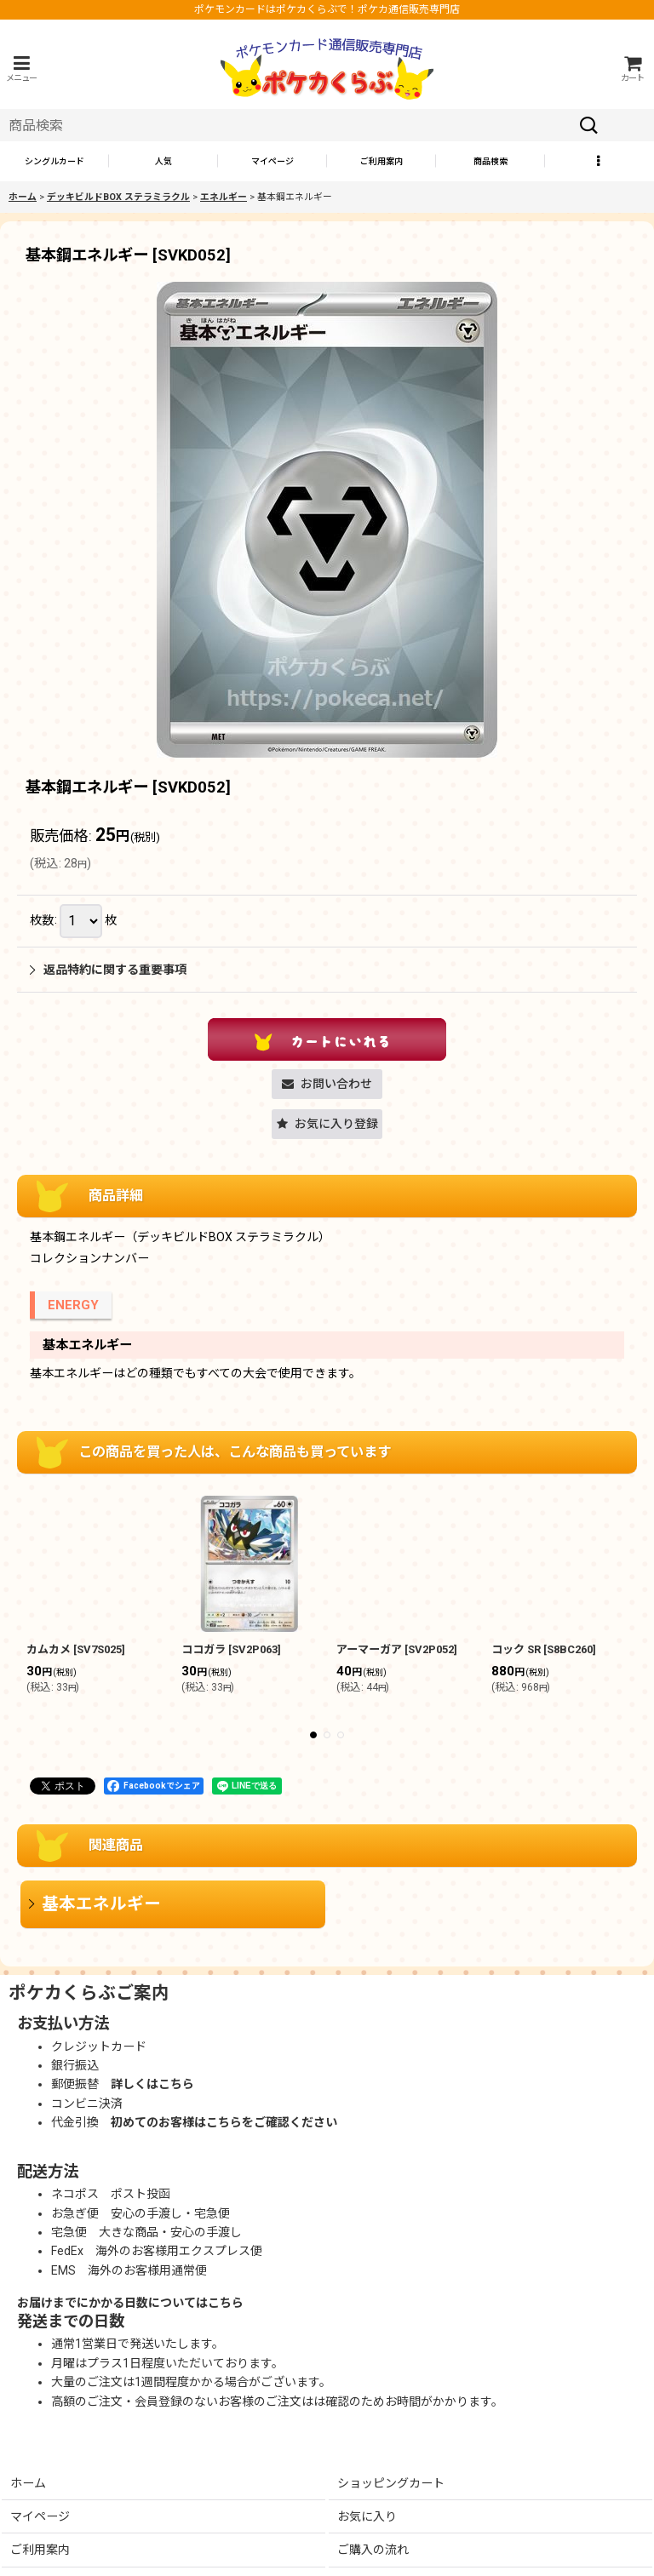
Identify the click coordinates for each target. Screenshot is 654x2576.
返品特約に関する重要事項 (108, 969)
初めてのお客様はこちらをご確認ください (224, 2122)
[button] (21, 68)
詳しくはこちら (152, 2084)
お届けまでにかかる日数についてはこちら (130, 2303)
